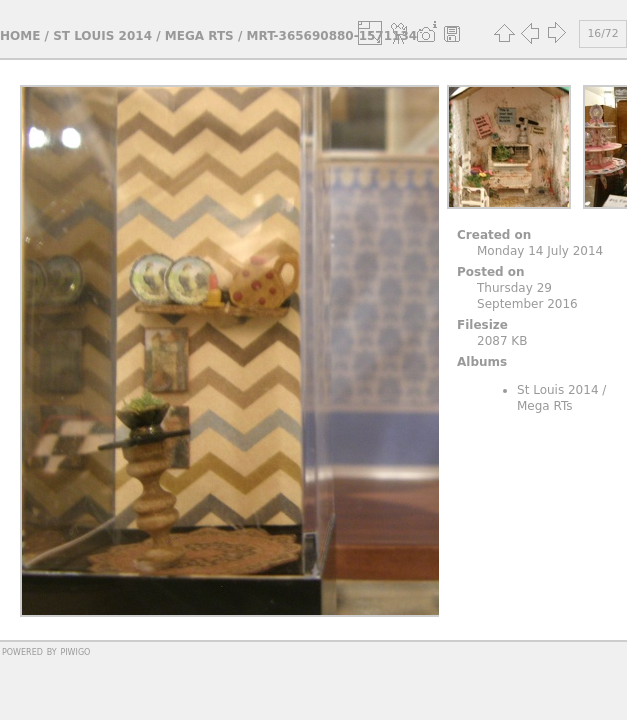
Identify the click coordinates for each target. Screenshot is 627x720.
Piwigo (75, 651)
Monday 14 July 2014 (540, 251)
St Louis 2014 (102, 36)
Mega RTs (199, 36)
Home (20, 36)
